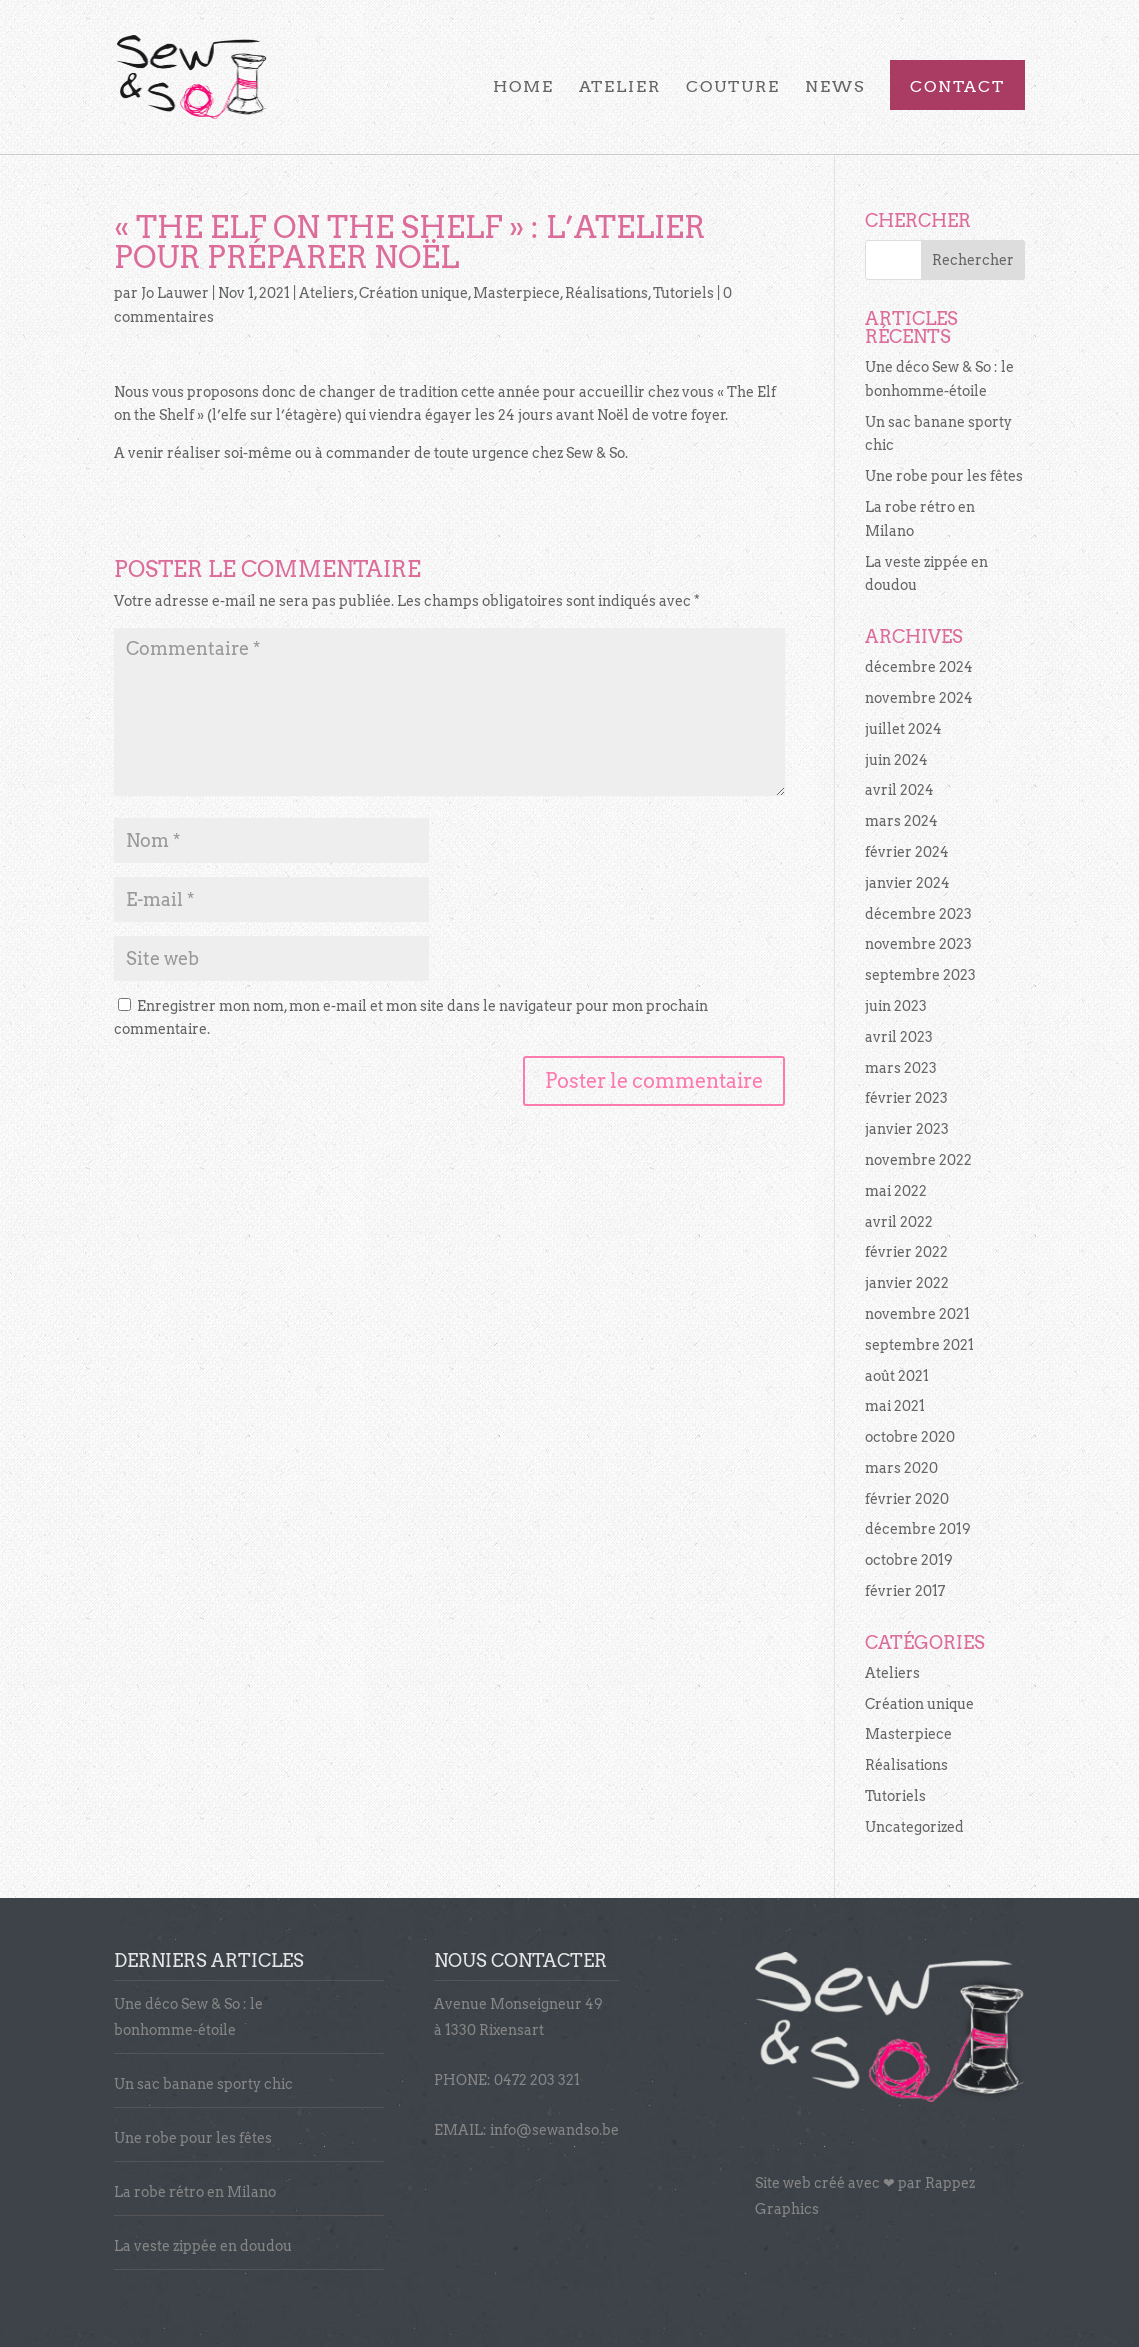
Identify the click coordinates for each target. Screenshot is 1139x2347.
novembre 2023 (918, 944)
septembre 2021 (919, 1345)
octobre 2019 (909, 1560)
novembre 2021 (917, 1314)
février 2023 (906, 1098)
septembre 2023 (920, 975)
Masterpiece (516, 293)
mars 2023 (901, 1068)
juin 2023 (896, 1006)
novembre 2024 (919, 698)
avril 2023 (899, 1037)
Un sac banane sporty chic (203, 2084)
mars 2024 (901, 821)
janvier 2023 (907, 1129)
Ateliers (326, 293)
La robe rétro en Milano (195, 2192)
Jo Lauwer (175, 293)
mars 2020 (901, 1468)
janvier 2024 (907, 883)
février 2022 (906, 1252)
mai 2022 (896, 1191)
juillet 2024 (903, 729)
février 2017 (905, 1591)
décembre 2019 (918, 1529)
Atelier (620, 88)
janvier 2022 (907, 1283)
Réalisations (606, 293)
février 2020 (907, 1499)
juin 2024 (896, 760)
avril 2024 (899, 790)
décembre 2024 (919, 667)
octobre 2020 (910, 1437)
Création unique (413, 293)
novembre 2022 (918, 1160)
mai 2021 (895, 1406)
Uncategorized (914, 1827)
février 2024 (907, 852)
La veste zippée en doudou (203, 2246)
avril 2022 (899, 1222)
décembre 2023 (918, 914)
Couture (733, 88)
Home (523, 88)
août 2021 (897, 1376)
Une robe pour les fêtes (944, 476)
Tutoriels (683, 293)
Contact (957, 88)
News (835, 88)
